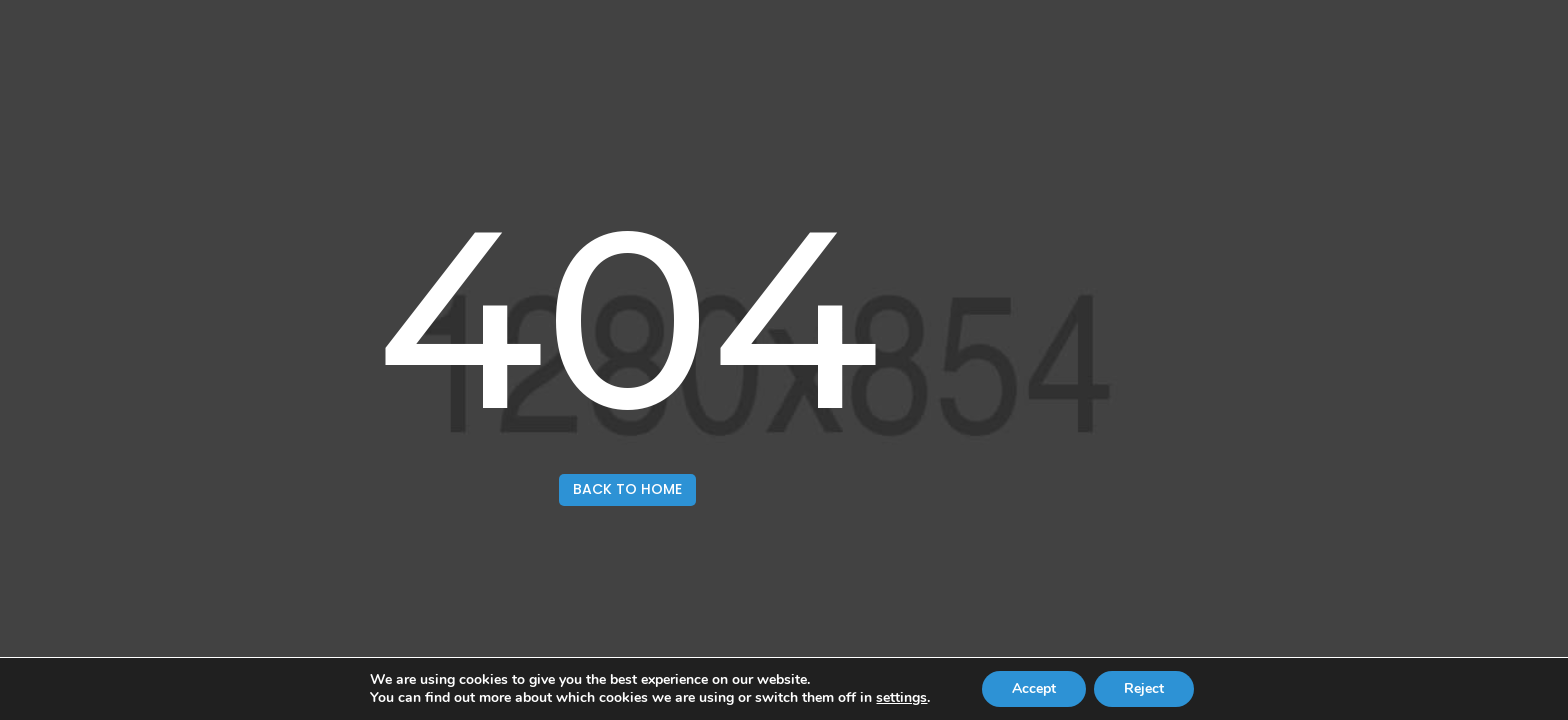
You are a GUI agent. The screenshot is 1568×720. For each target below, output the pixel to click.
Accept (1034, 688)
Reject (1144, 688)
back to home (627, 489)
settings (901, 698)
